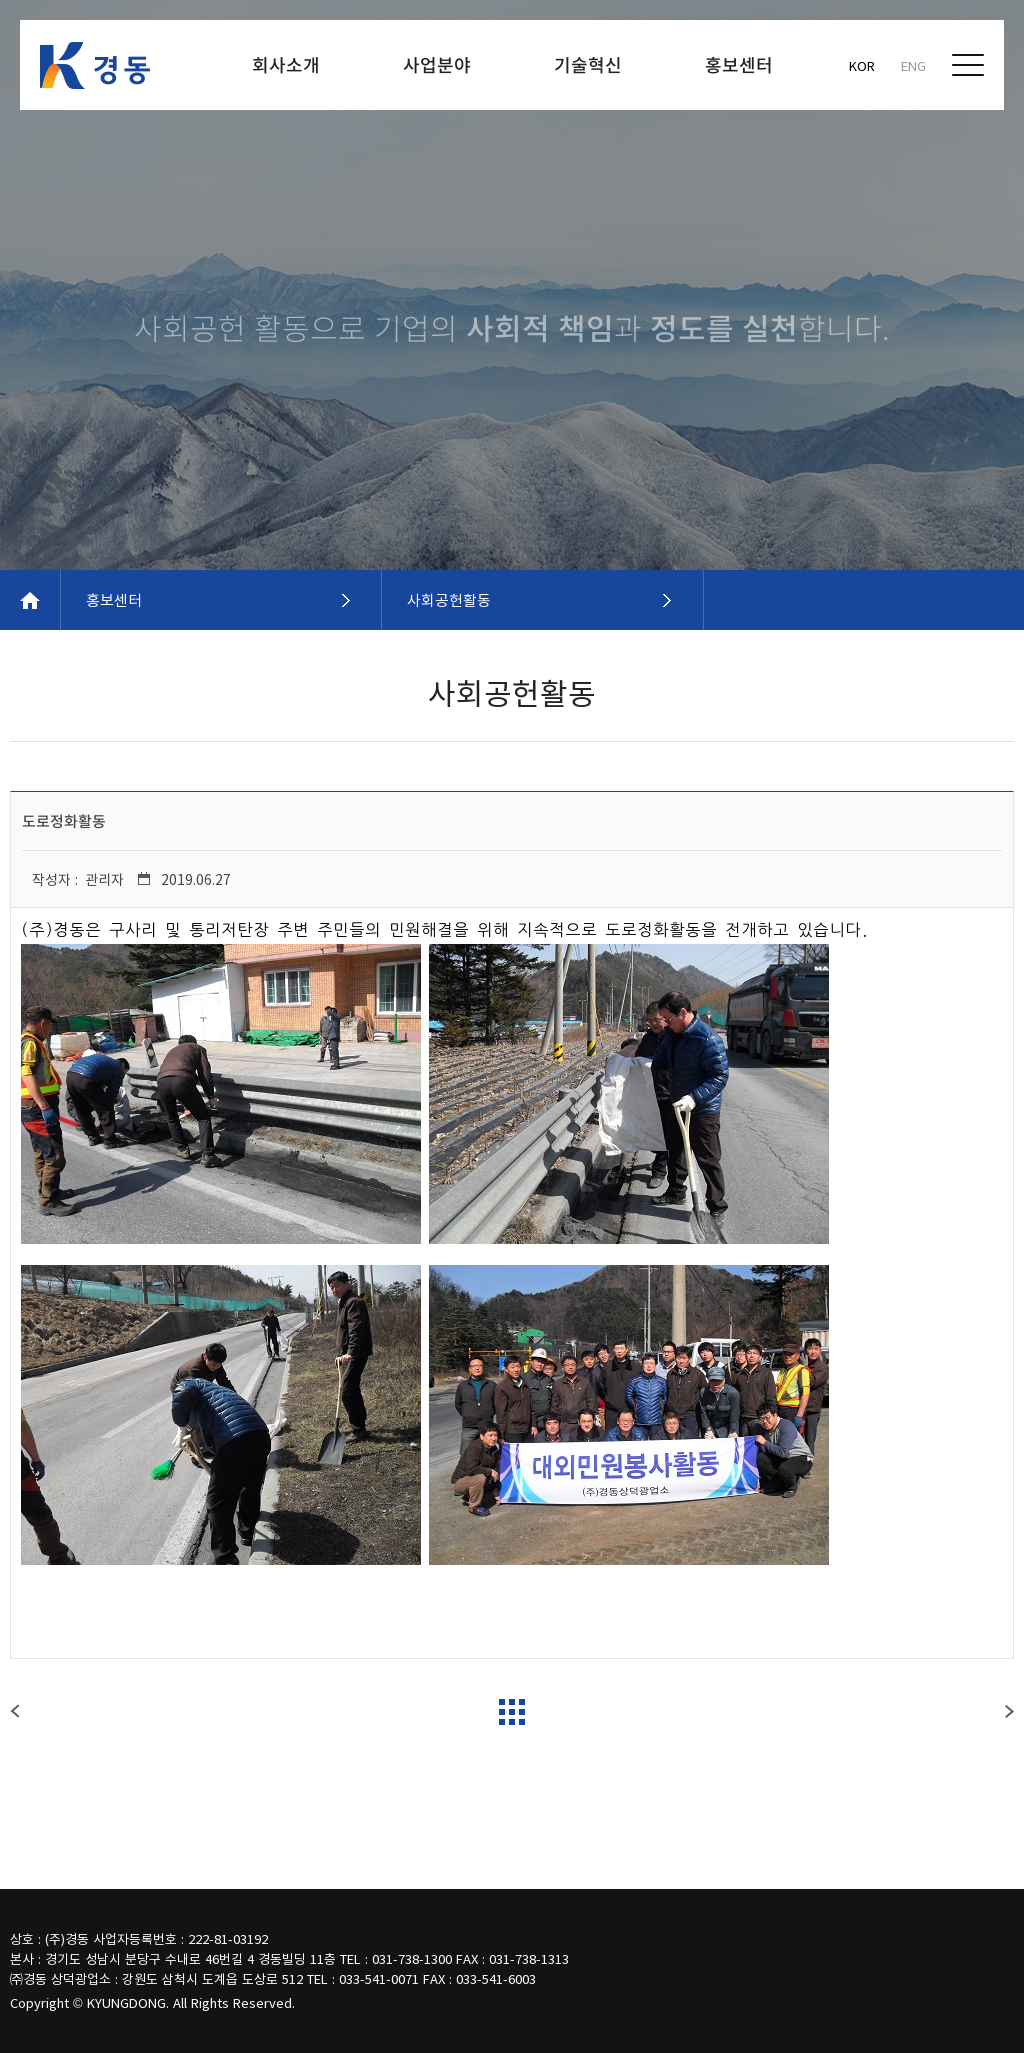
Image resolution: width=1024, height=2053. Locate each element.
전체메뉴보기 (968, 65)
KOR (862, 65)
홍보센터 (114, 600)
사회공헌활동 (449, 600)
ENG (913, 65)
